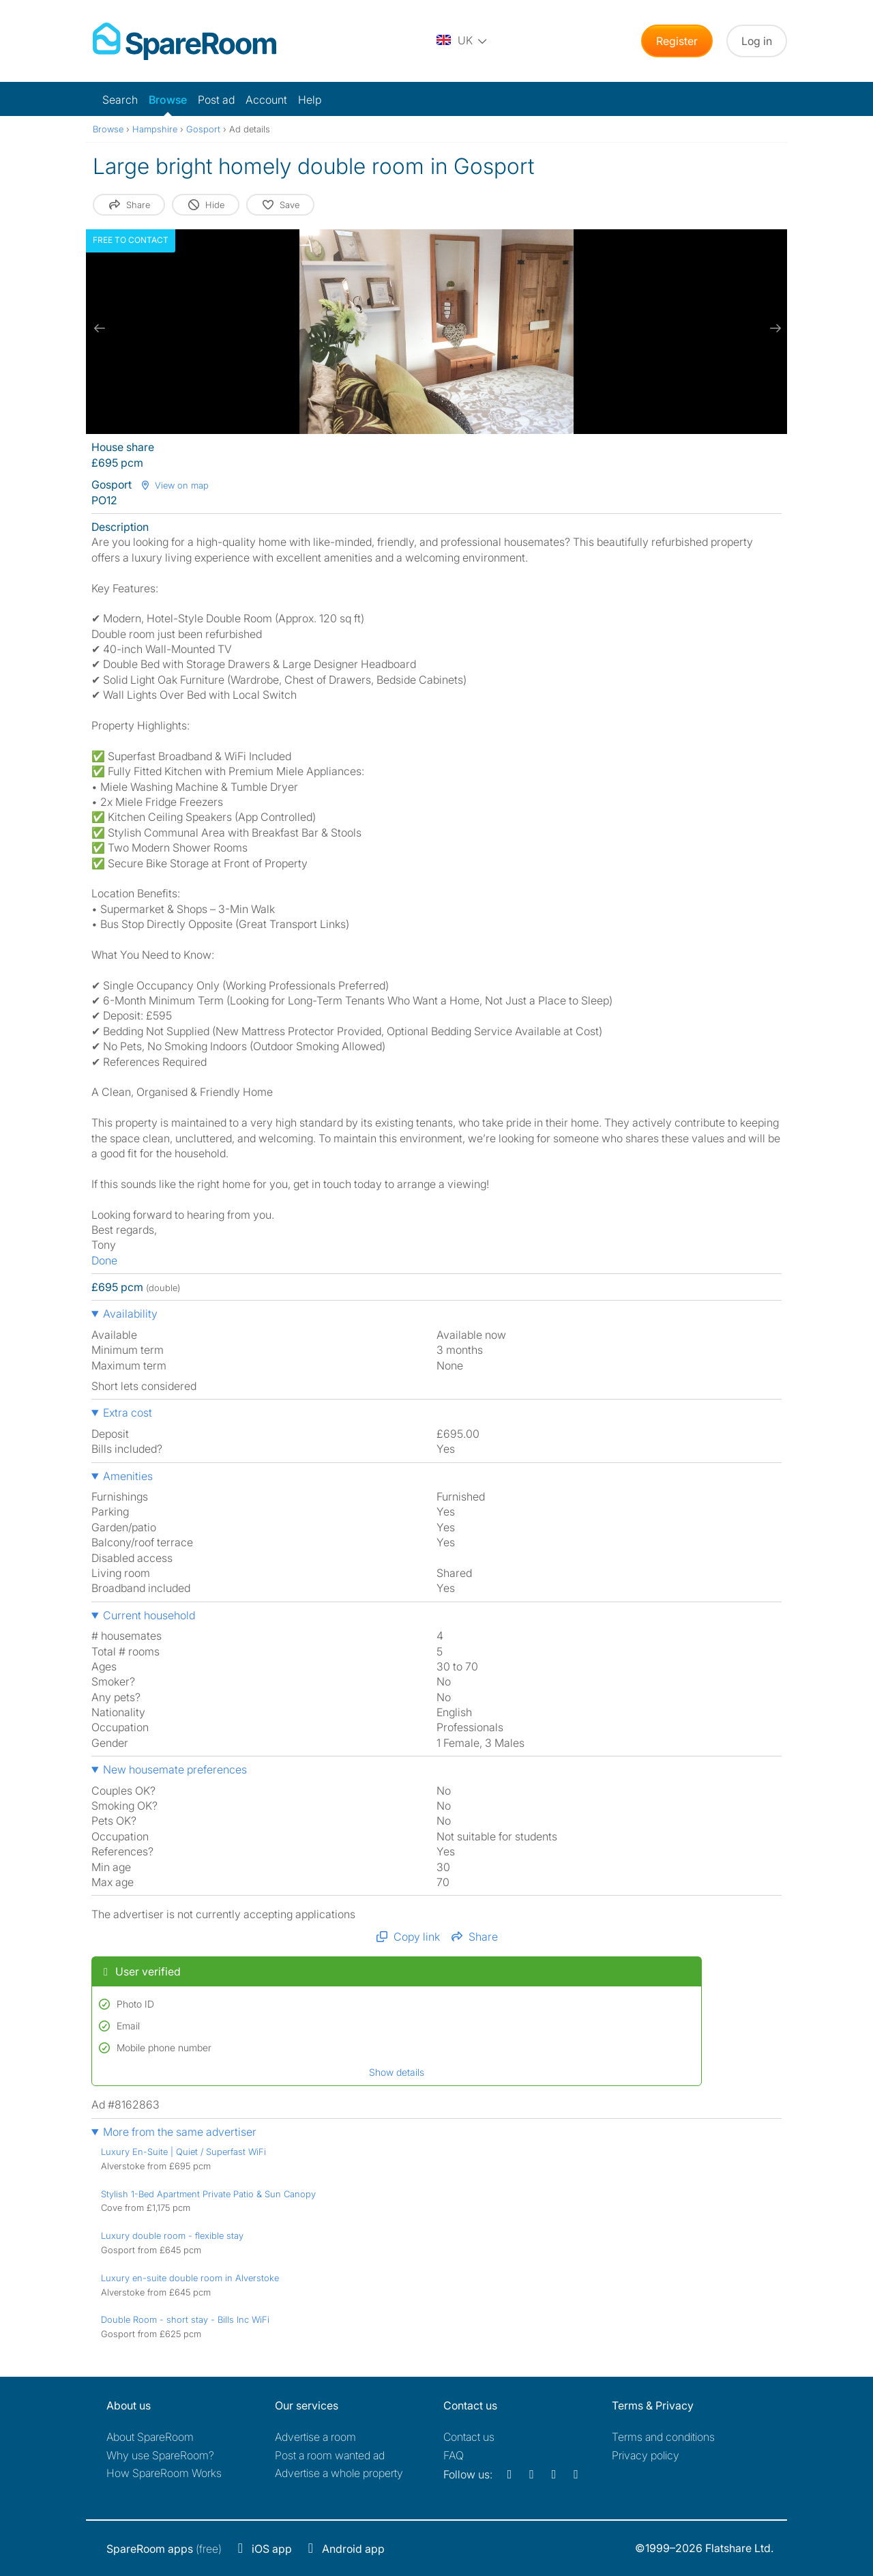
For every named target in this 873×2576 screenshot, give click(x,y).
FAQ (453, 2455)
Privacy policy (645, 2455)
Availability (130, 1313)
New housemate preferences (175, 1769)
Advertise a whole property (339, 2473)
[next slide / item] (773, 328)
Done (104, 1260)
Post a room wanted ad (330, 2455)
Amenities (128, 1476)
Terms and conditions (663, 2437)
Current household (149, 1615)
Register (677, 41)
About (150, 2437)
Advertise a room (315, 2437)
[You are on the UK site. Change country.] (462, 41)
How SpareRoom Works (164, 2473)
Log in (756, 41)
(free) (164, 2549)
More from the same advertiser (179, 2132)
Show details (396, 2072)
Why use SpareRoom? (160, 2455)
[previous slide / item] (99, 328)
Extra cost (127, 1412)
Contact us (468, 2437)
